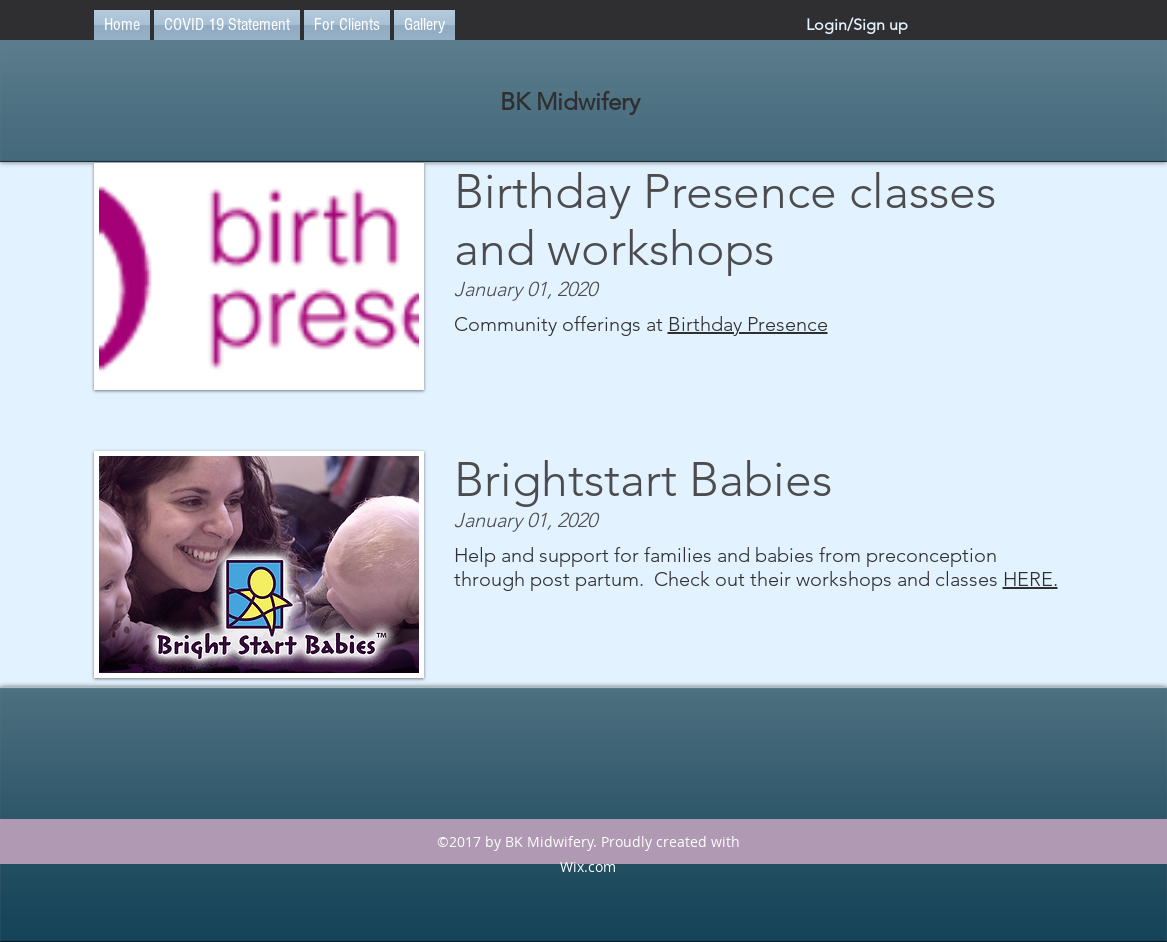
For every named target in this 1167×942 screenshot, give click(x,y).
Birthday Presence (748, 324)
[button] (347, 25)
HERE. (1030, 579)
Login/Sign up (857, 24)
